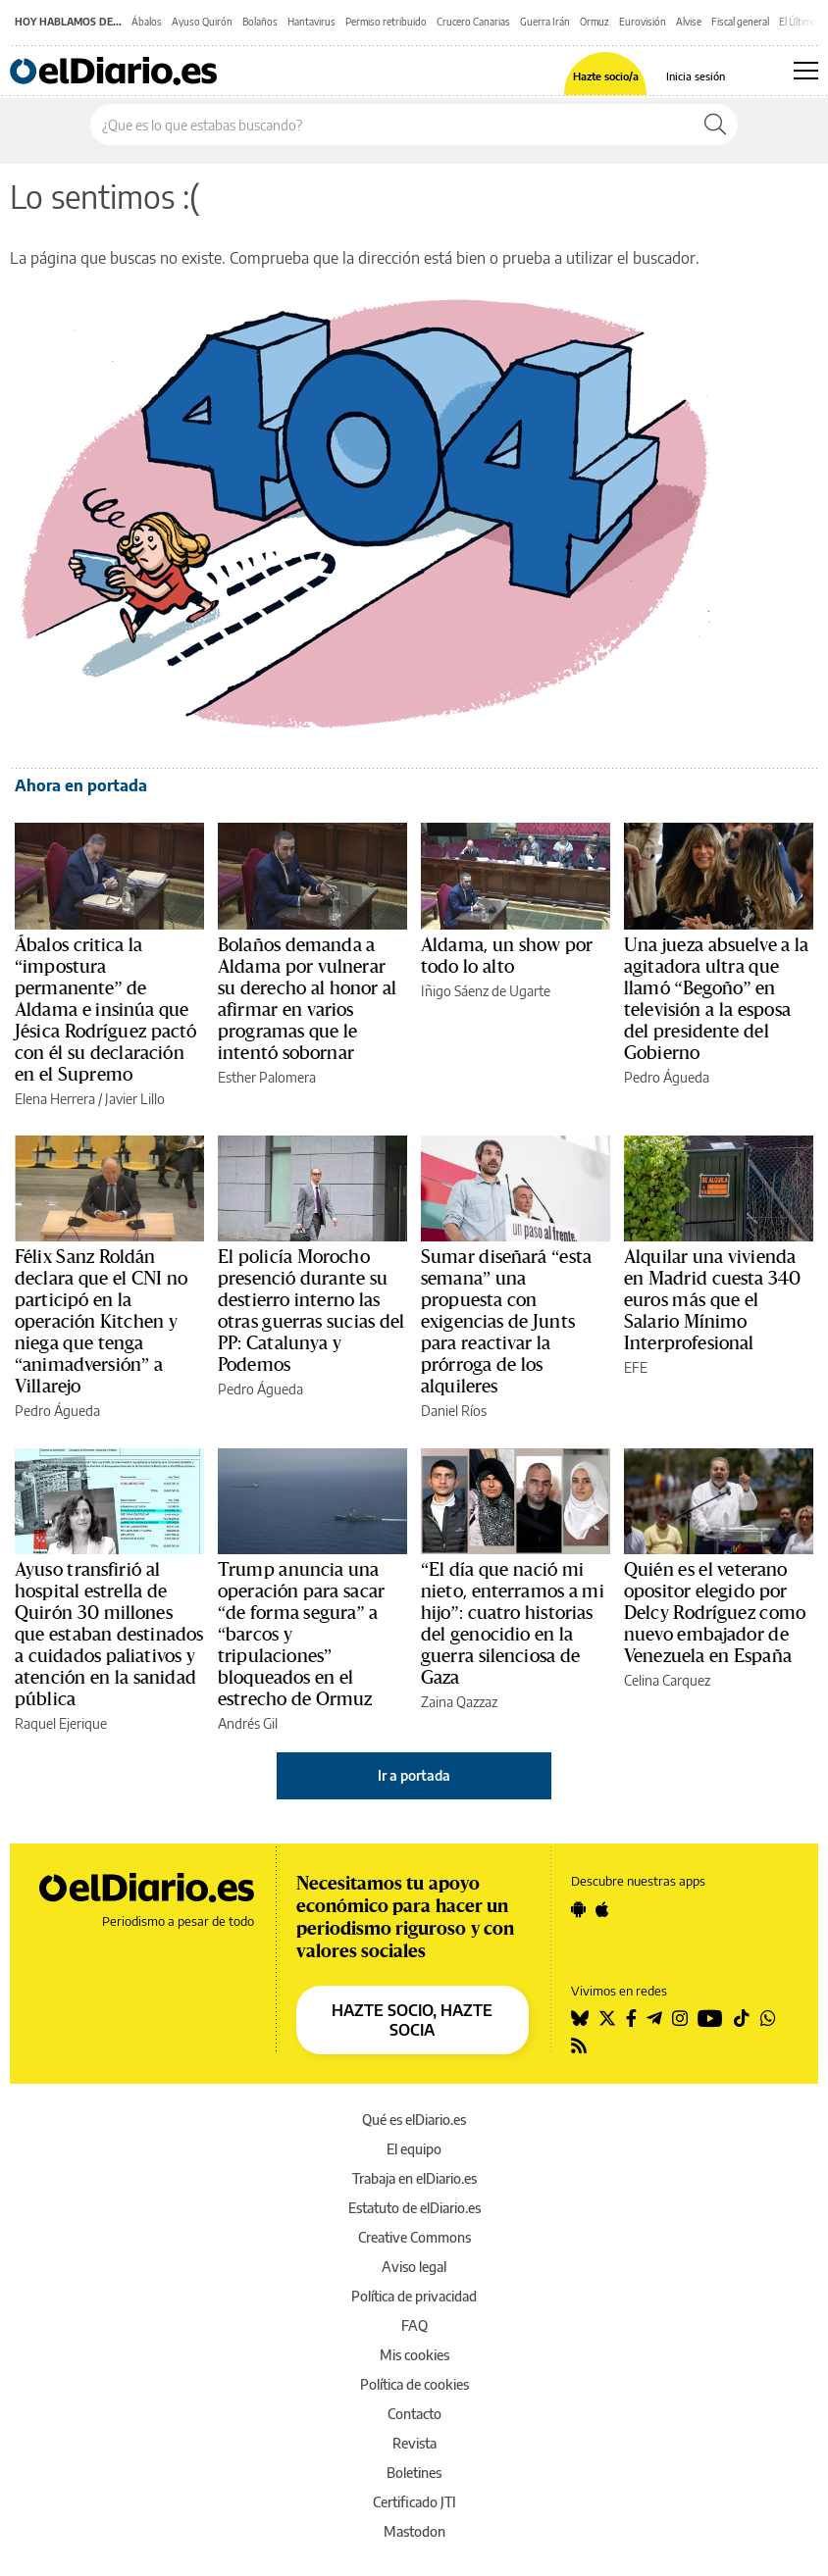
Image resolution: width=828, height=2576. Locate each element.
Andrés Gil (248, 1723)
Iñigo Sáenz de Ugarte (485, 991)
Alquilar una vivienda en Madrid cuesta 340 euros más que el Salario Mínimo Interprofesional (713, 1300)
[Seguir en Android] (578, 1909)
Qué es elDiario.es (414, 2119)
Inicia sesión (695, 76)
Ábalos (146, 21)
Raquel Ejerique (61, 1723)
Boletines (414, 2472)
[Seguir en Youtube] (710, 2018)
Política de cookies (414, 2384)
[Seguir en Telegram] (654, 2018)
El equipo (414, 2149)
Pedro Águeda (666, 1077)
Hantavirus (311, 21)
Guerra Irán (545, 21)
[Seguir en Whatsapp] (768, 2018)
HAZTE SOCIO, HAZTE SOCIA (412, 2020)
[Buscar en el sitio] (392, 124)
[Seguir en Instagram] (680, 2018)
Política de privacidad (414, 2296)
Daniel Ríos (454, 1410)
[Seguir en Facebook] (631, 2018)
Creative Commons (414, 2237)
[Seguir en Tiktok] (741, 2018)
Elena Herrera (55, 1098)
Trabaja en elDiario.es (414, 2178)
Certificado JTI (414, 2502)
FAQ (414, 2325)
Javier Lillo (135, 1098)
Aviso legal (414, 2266)
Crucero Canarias (473, 21)
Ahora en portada (81, 785)
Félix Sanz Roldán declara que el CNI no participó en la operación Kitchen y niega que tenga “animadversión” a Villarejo (101, 1321)
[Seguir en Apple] (602, 1909)
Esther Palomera (267, 1077)
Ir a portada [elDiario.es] (414, 1775)
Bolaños (260, 21)
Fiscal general (740, 21)
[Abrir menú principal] (806, 70)
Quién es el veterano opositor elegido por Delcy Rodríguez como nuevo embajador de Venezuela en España (714, 1613)
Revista (414, 2443)
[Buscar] (715, 124)
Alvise (688, 21)
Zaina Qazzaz (459, 1701)
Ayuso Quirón (202, 21)
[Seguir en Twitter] (607, 2018)
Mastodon (414, 2531)
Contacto (414, 2413)
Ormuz (594, 21)
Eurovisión (642, 21)
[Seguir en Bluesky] (580, 2018)
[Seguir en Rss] (579, 2045)
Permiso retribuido (386, 21)
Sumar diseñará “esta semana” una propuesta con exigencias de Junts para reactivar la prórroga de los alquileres (506, 1321)
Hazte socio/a (606, 76)
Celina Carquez (667, 1680)
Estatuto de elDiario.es (414, 2207)
